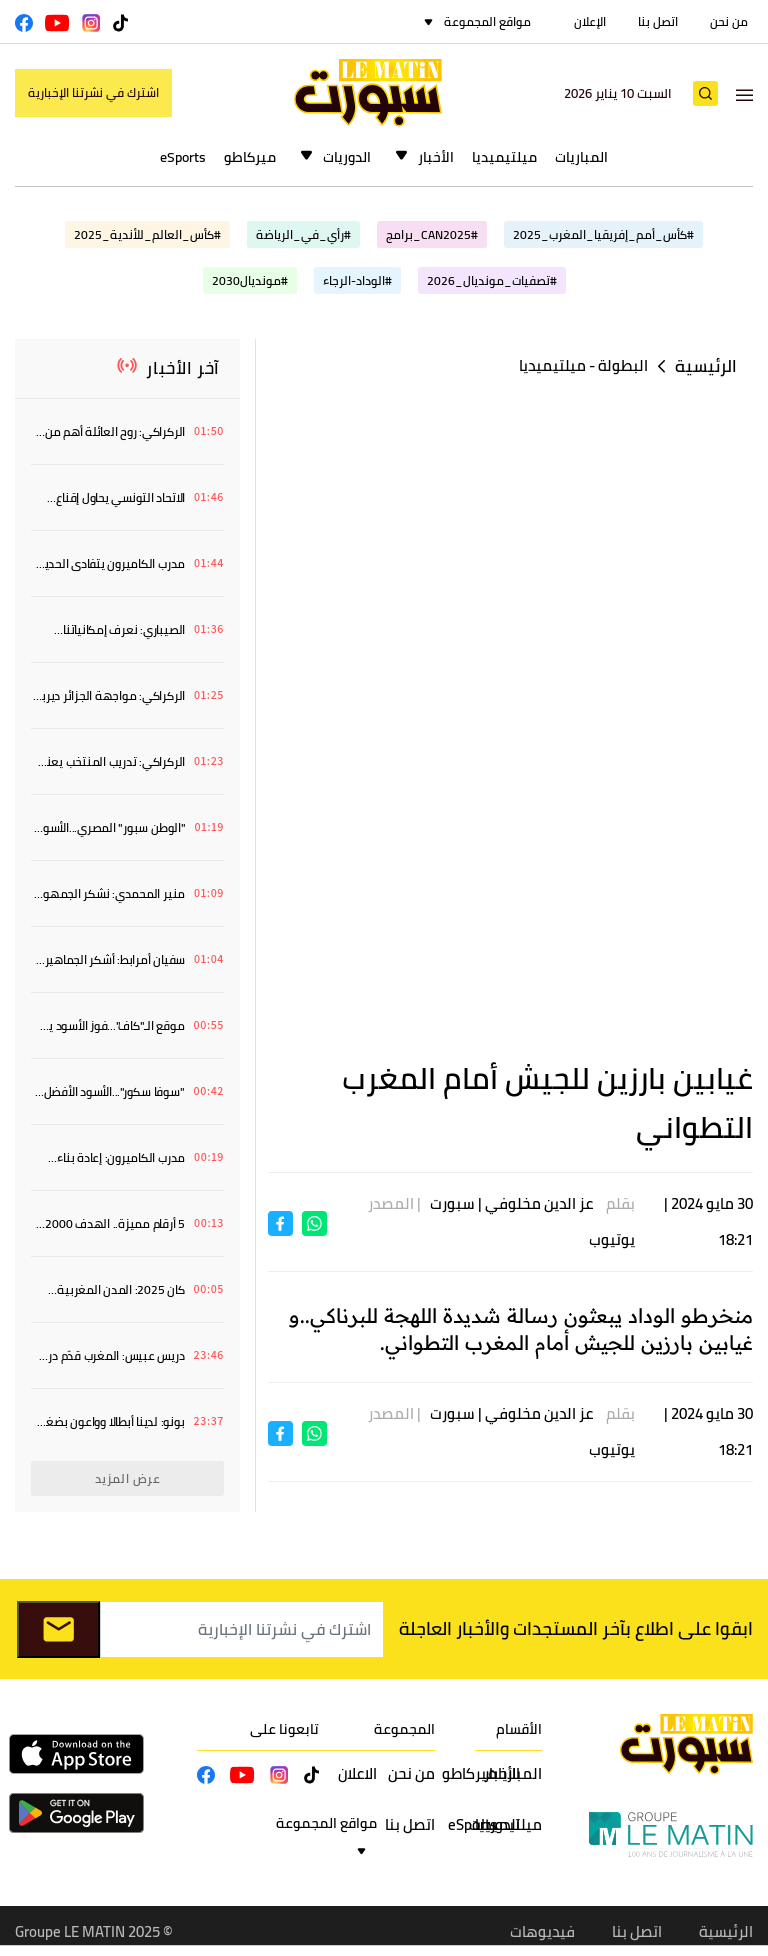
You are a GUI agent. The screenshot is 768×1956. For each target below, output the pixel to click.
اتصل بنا (658, 21)
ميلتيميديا (504, 157)
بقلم (620, 1203)
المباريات (581, 157)
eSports (183, 157)
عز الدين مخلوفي (539, 1203)
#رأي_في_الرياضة (303, 234)
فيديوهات (542, 1931)
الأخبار (436, 157)
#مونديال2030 (250, 280)
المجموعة (404, 1729)
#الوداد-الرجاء (357, 280)
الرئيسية (706, 366)
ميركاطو (250, 157)
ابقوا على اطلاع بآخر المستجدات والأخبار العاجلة (576, 1628)
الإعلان (590, 21)
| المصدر (397, 1203)
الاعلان (357, 1773)
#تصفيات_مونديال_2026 (492, 280)
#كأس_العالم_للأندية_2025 (147, 234)
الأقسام (519, 1729)
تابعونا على (284, 1729)
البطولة (623, 365)
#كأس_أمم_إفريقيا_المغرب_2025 (603, 234)
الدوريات (347, 157)
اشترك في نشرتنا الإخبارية (93, 92)
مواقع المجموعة (487, 21)
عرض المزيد (128, 1478)
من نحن (729, 21)
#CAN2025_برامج (432, 234)
